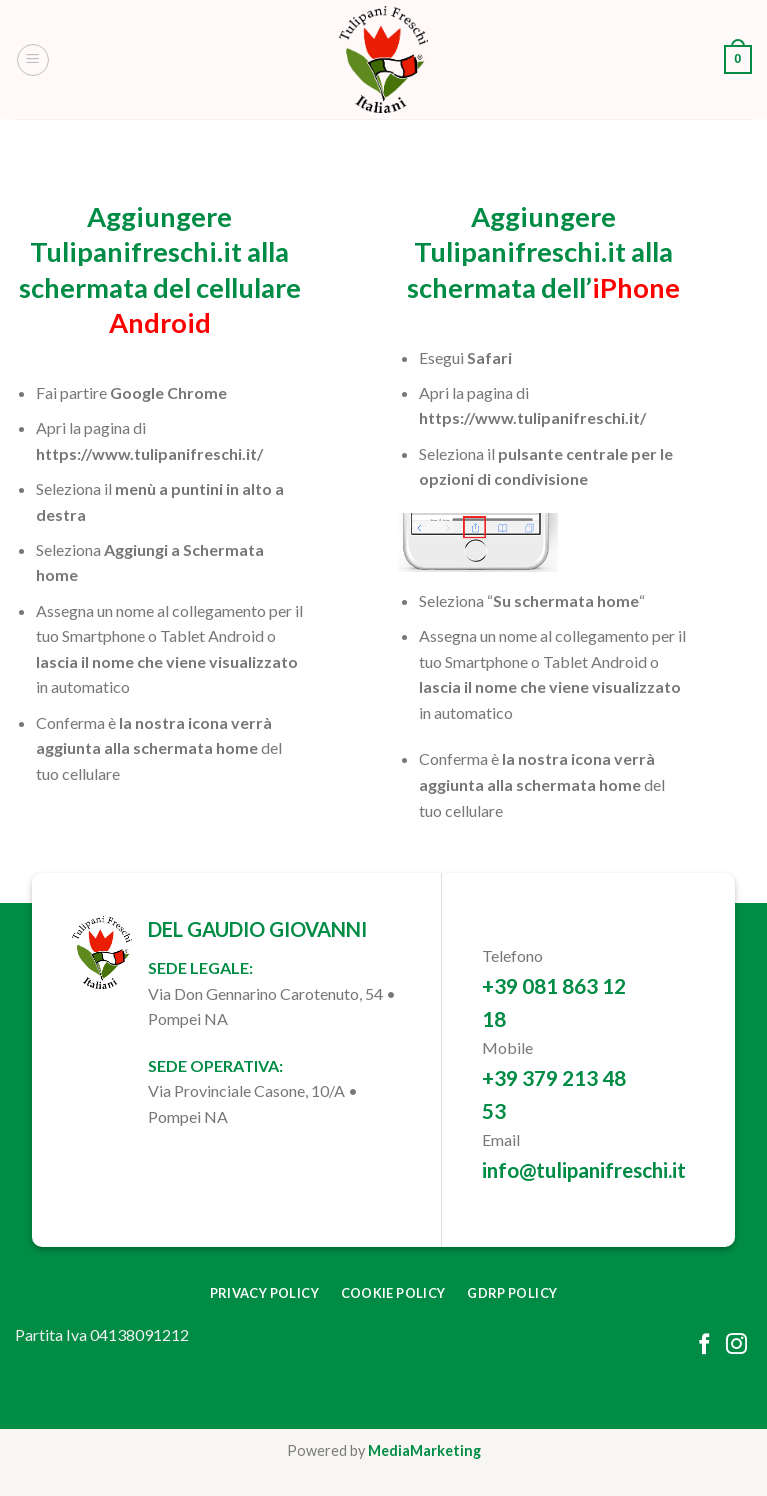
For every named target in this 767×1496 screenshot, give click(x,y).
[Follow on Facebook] (704, 1345)
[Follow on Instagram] (736, 1345)
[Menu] (33, 60)
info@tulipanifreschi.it (584, 1169)
